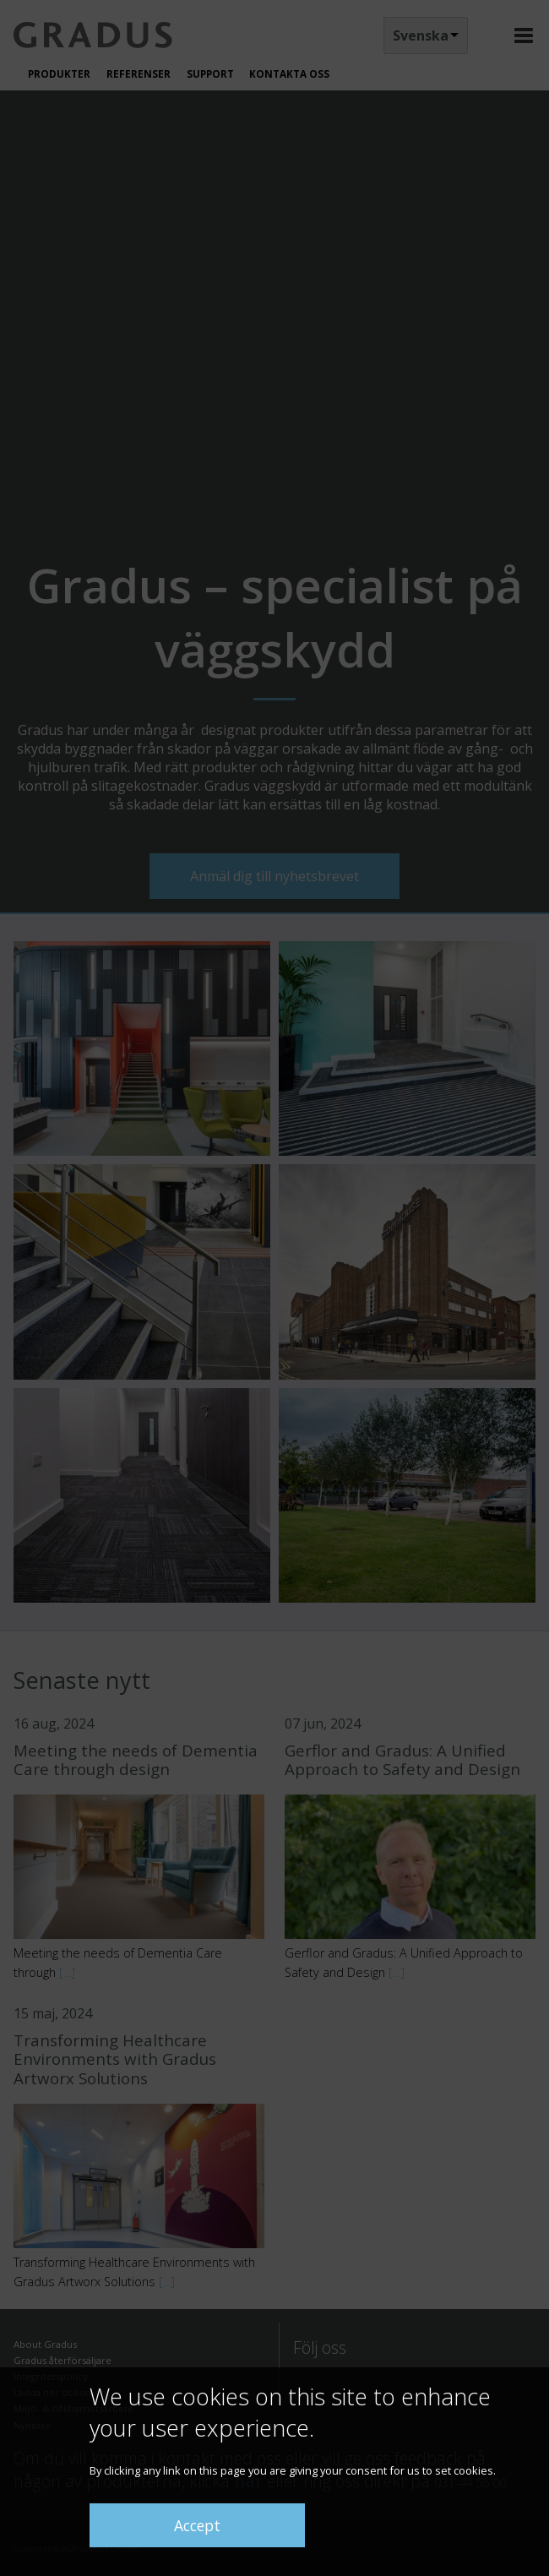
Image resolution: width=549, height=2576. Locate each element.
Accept (197, 2525)
